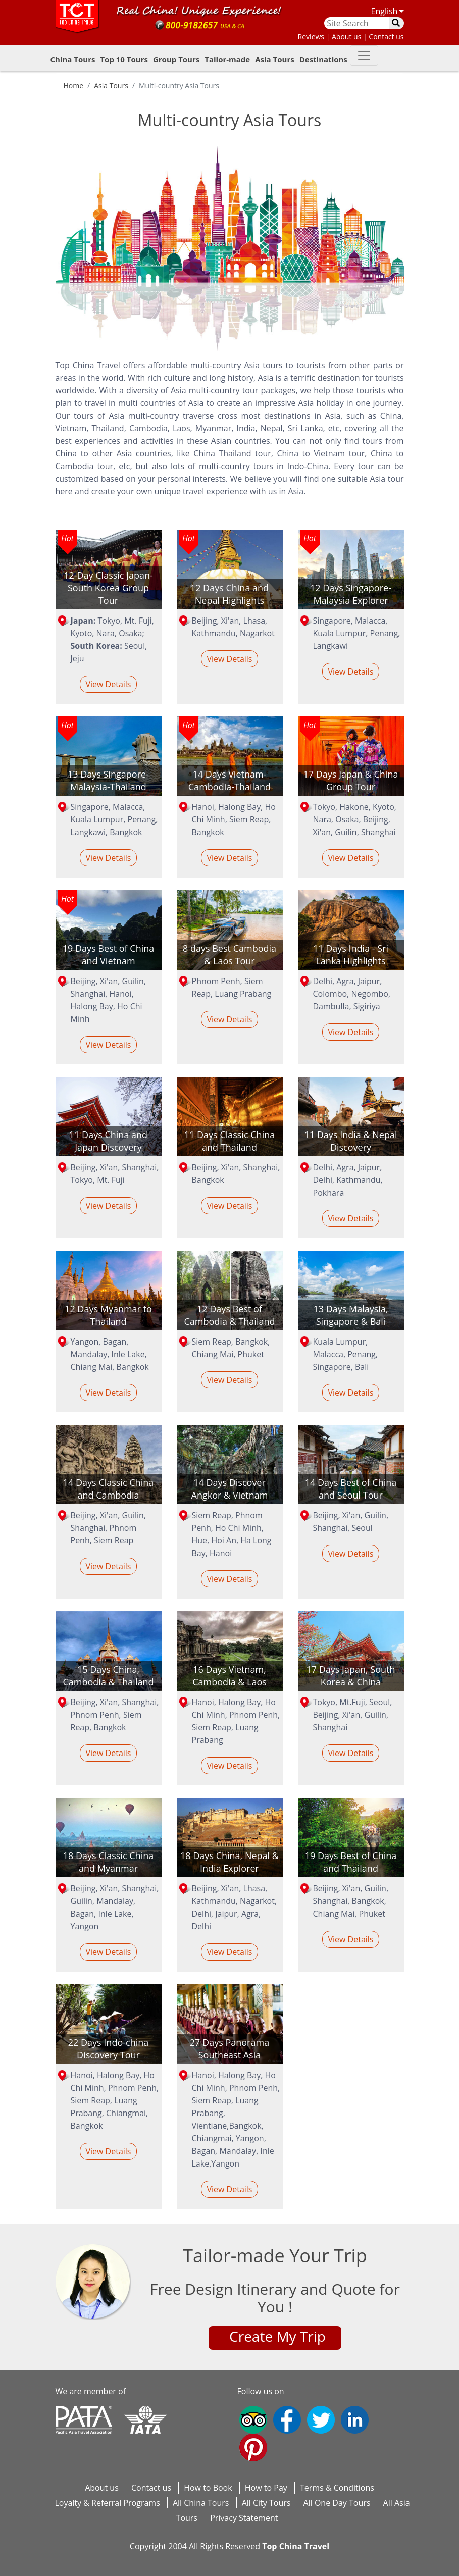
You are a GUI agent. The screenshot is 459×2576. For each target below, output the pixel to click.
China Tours (72, 59)
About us (102, 2487)
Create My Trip (277, 2336)
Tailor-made (227, 59)
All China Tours (201, 2502)
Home (74, 85)
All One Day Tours (337, 2502)
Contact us (151, 2487)
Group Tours (176, 59)
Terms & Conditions (337, 2487)
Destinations (323, 59)
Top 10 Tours (124, 59)
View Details (108, 684)
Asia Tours (274, 59)
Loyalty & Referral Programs (107, 2502)
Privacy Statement (244, 2517)
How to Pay (266, 2487)
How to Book (208, 2487)
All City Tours (266, 2502)
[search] (396, 23)
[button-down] (364, 55)
